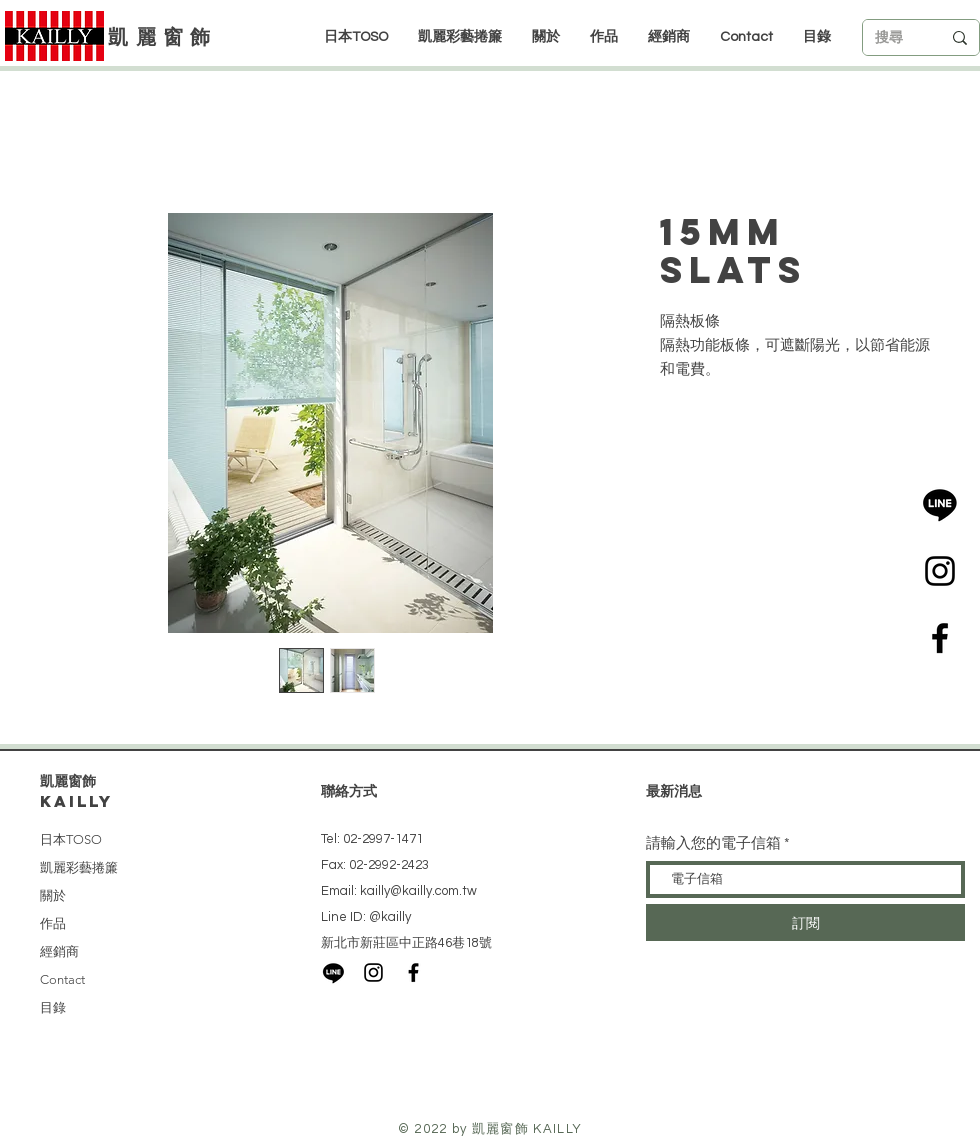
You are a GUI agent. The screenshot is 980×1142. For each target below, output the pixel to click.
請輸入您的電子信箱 (713, 843)
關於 (53, 895)
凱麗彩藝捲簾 (79, 867)
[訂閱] (805, 922)
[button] (669, 37)
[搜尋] (893, 38)
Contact (62, 979)
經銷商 (59, 951)
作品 (53, 923)
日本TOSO (71, 839)
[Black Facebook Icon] (940, 638)
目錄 (53, 1007)
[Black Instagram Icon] (940, 571)
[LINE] (940, 504)
